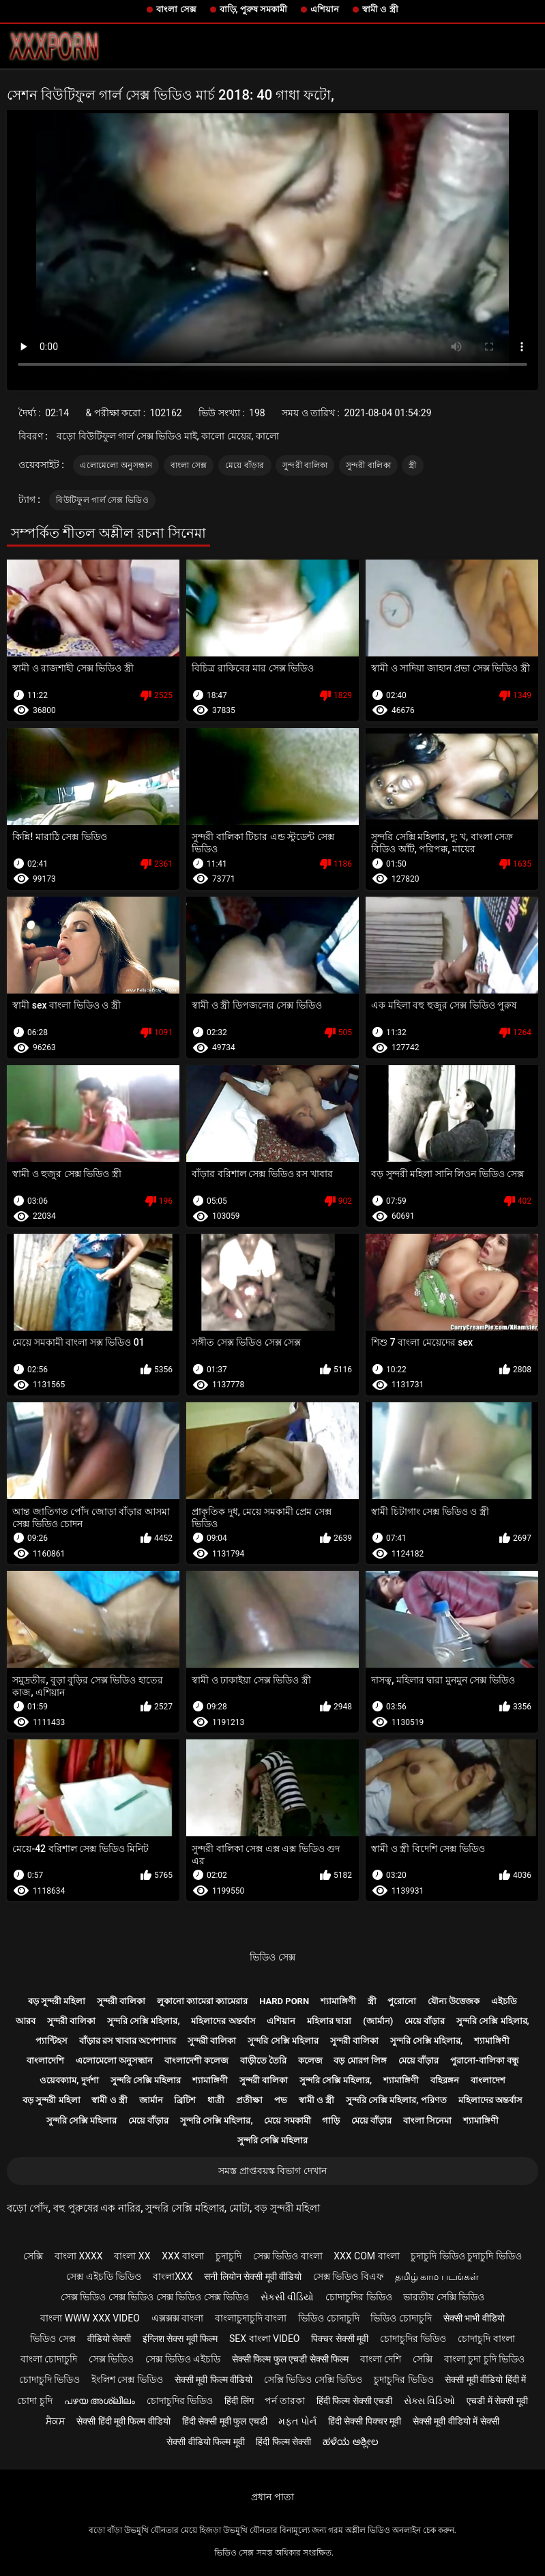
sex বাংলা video (264, 2338)
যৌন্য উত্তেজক (454, 2001)
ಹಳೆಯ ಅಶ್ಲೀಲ (350, 2441)
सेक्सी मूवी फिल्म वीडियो (213, 2379)
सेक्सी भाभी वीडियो (474, 2318)
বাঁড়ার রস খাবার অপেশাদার (128, 2041)
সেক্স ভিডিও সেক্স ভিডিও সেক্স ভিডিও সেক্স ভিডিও (155, 2296)
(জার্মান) (378, 2021)
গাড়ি (331, 2120)
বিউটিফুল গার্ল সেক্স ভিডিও (102, 500)
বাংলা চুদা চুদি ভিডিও (484, 2359)
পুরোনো (401, 2001)
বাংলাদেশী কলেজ (196, 2060)
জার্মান (151, 2100)
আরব (25, 2021)
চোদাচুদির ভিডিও (358, 2296)
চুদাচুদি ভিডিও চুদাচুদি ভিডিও (466, 2256)
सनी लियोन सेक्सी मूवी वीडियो (252, 2276)
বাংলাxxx (172, 2276)
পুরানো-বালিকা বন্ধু (484, 2060)
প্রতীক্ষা (249, 2100)
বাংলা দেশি (380, 2359)
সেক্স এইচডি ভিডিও (103, 2276)
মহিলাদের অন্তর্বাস (223, 2021)
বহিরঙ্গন (444, 2080)
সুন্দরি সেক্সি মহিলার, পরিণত (396, 2100)
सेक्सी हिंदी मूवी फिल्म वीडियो (123, 2421)
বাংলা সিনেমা (427, 2120)
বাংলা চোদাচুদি (48, 2359)
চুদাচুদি (228, 2256)
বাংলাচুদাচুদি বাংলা (250, 2318)
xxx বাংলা (183, 2256)
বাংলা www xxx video (90, 2318)
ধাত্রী (215, 2100)
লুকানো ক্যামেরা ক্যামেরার (202, 2001)
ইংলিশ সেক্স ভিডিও (127, 2379)
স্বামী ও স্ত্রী (380, 9)
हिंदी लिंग (238, 2400)
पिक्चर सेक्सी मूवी (339, 2338)
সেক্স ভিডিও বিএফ (348, 2276)
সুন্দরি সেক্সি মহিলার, (143, 2021)
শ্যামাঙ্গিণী (338, 2001)
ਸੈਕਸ (55, 2421)
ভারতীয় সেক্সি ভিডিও (443, 2296)
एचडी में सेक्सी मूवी (497, 2400)
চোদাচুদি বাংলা (486, 2338)
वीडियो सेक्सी (109, 2338)
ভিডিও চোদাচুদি (328, 2318)
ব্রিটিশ (185, 2100)
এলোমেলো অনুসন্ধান (116, 465)
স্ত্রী (412, 465)
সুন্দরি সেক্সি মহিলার (283, 2041)
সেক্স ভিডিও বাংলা (288, 2256)
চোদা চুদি (34, 2400)
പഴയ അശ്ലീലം (99, 2400)
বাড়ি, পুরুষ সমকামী (254, 9)
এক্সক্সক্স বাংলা (177, 2318)
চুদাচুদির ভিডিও (403, 2379)
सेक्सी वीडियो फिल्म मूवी (205, 2441)
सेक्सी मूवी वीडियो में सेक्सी (456, 2421)
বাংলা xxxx (79, 2256)
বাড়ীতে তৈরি (263, 2060)
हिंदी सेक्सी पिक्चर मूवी (364, 2421)
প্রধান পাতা (272, 2496)
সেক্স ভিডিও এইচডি (182, 2359)
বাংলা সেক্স (176, 9)
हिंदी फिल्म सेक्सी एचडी (354, 2400)
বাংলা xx (132, 2256)
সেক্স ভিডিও (111, 2359)
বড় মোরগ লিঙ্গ (360, 2060)
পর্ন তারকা (284, 2400)
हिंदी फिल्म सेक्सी (283, 2441)
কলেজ (310, 2060)
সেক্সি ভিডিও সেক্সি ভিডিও (313, 2379)
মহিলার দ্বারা (329, 2021)
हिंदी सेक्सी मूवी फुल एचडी (224, 2421)
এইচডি (504, 2001)
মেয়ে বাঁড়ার (245, 465)
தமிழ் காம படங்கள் (437, 2276)
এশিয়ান (324, 9)
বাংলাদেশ (488, 2080)
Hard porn (284, 2001)
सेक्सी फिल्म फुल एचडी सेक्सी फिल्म (290, 2359)
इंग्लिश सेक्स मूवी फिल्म (180, 2338)
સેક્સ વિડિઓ (429, 2400)
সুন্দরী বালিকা (304, 465)
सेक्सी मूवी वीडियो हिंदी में (485, 2379)
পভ (280, 2100)
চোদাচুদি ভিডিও (49, 2379)
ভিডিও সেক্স (272, 1957)
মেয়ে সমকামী (287, 2120)
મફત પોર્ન (297, 2421)
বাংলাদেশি (45, 2060)
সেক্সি (33, 2256)
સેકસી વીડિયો (287, 2296)
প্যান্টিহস (51, 2041)
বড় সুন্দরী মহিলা (56, 2001)
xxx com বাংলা (366, 2256)
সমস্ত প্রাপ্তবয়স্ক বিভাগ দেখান (272, 2170)
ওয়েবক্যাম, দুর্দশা (69, 2080)
